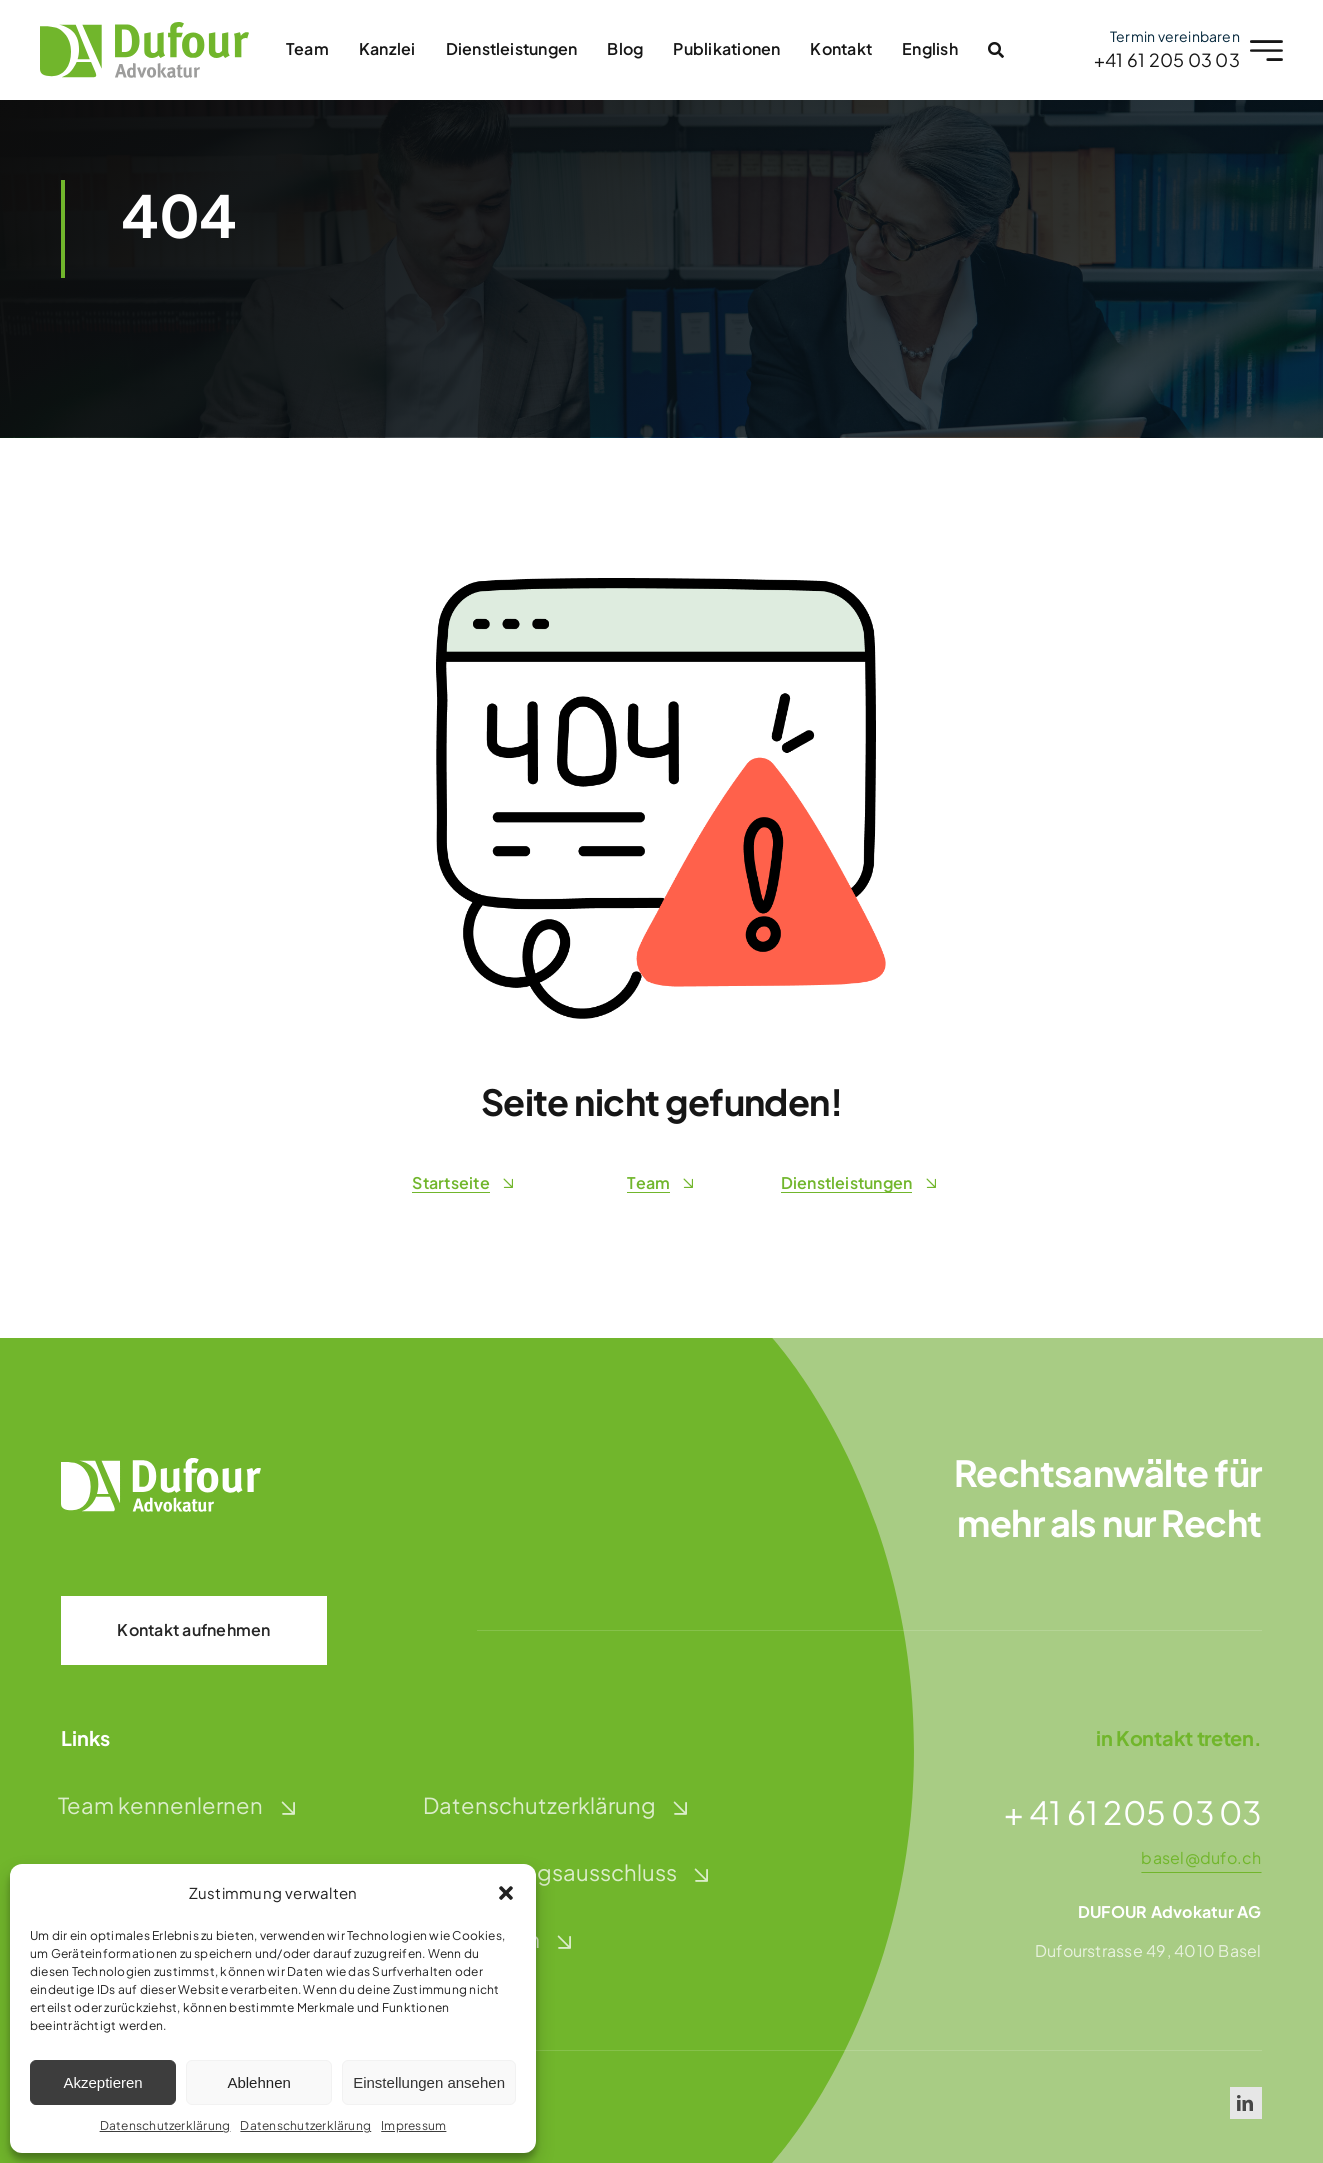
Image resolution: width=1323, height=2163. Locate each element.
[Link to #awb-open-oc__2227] (1261, 50)
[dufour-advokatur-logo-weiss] (161, 1465)
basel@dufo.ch (1201, 1857)
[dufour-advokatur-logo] (138, 29)
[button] (506, 1893)
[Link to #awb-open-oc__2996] (990, 50)
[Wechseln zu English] (925, 50)
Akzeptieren (102, 2082)
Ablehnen (258, 2082)
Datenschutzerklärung (165, 2125)
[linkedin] (1246, 2103)
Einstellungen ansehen (429, 2082)
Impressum (413, 2125)
